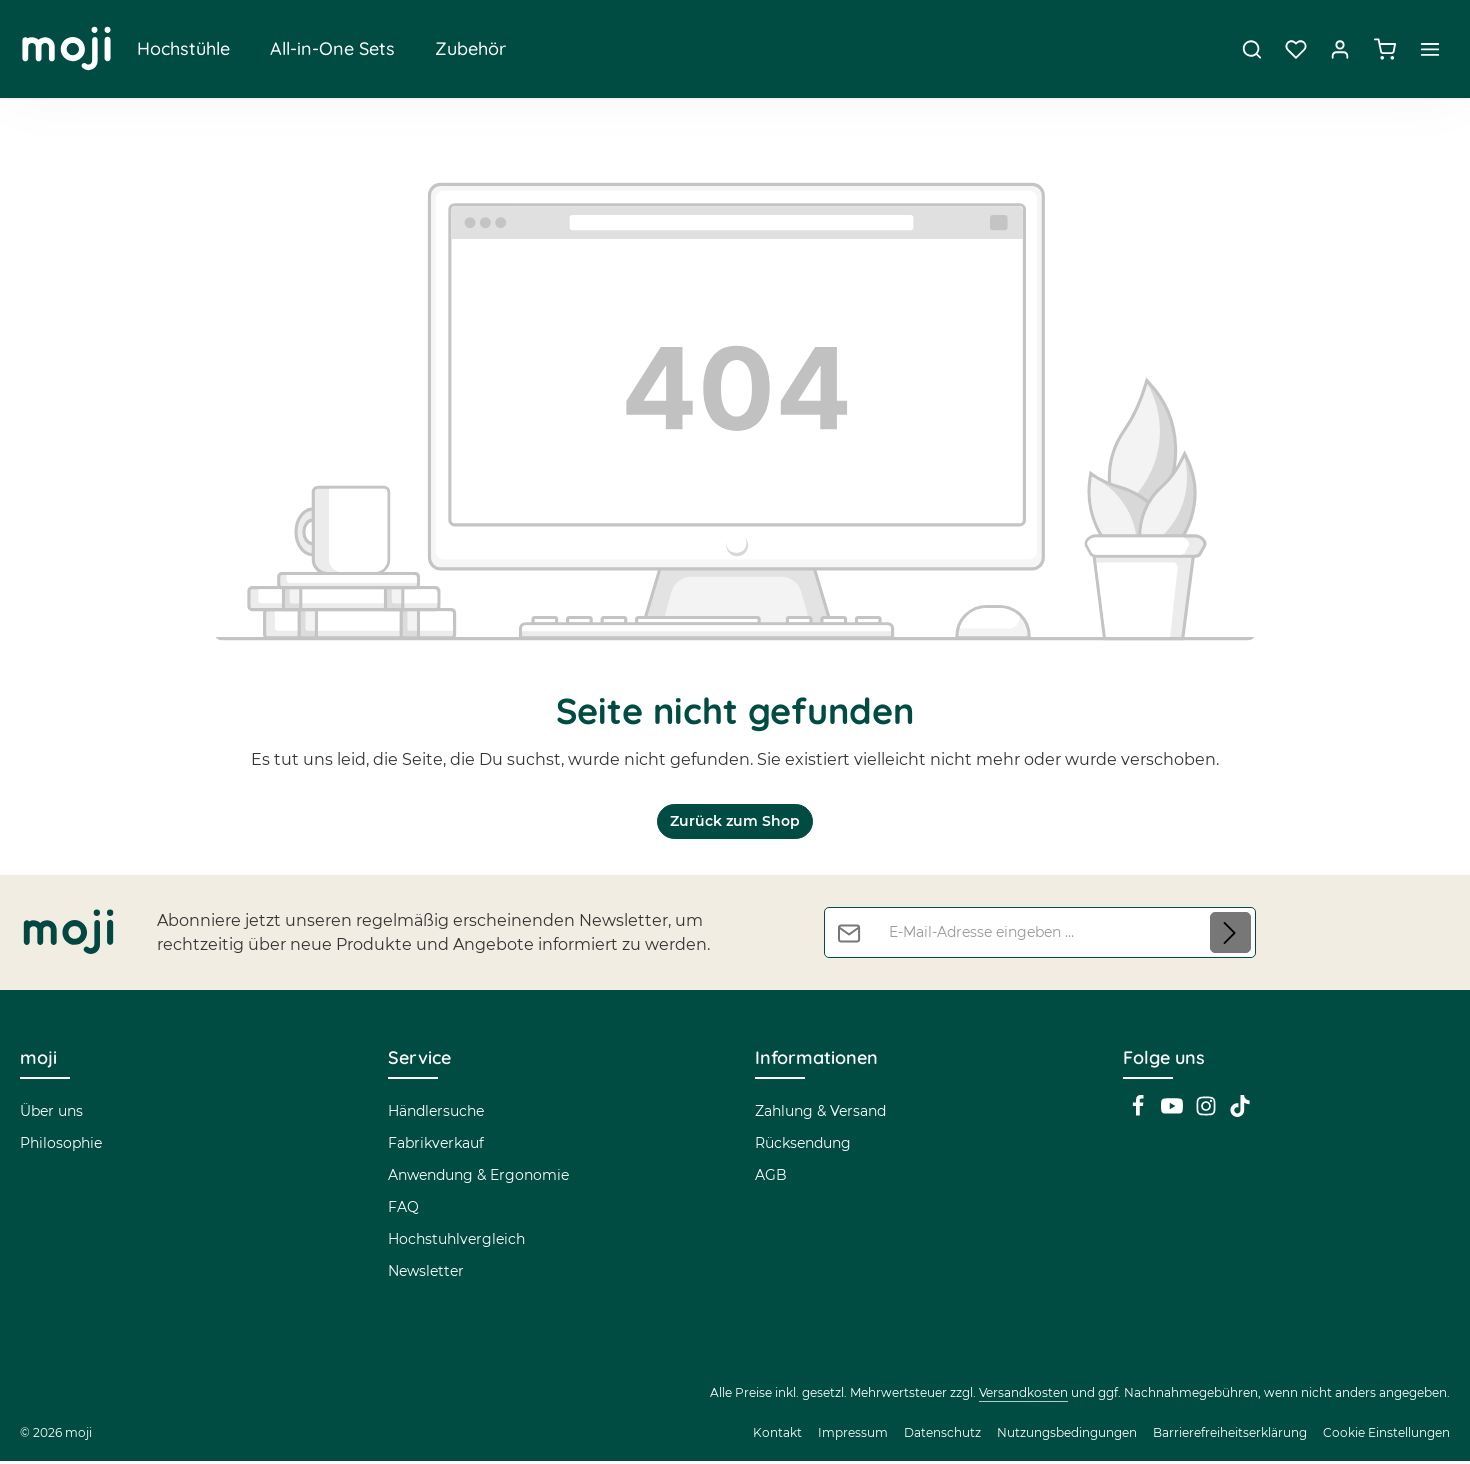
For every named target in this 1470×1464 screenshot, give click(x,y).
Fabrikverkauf (436, 1146)
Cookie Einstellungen (1386, 1435)
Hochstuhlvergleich (456, 1242)
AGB (771, 1178)
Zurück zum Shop (735, 824)
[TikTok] (1240, 1115)
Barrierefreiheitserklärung (1230, 1435)
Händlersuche (436, 1114)
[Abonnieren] (1230, 935)
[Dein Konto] (1340, 50)
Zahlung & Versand (820, 1114)
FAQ (403, 1210)
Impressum (853, 1435)
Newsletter (426, 1274)
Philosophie (61, 1146)
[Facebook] (1140, 1115)
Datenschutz (942, 1435)
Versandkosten (1023, 1395)
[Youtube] (1174, 1115)
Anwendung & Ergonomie (478, 1178)
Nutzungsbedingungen (1067, 1435)
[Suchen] (1252, 50)
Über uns (51, 1114)
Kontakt (777, 1435)
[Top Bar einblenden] (1430, 50)
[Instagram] (1208, 1115)
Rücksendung (803, 1146)
